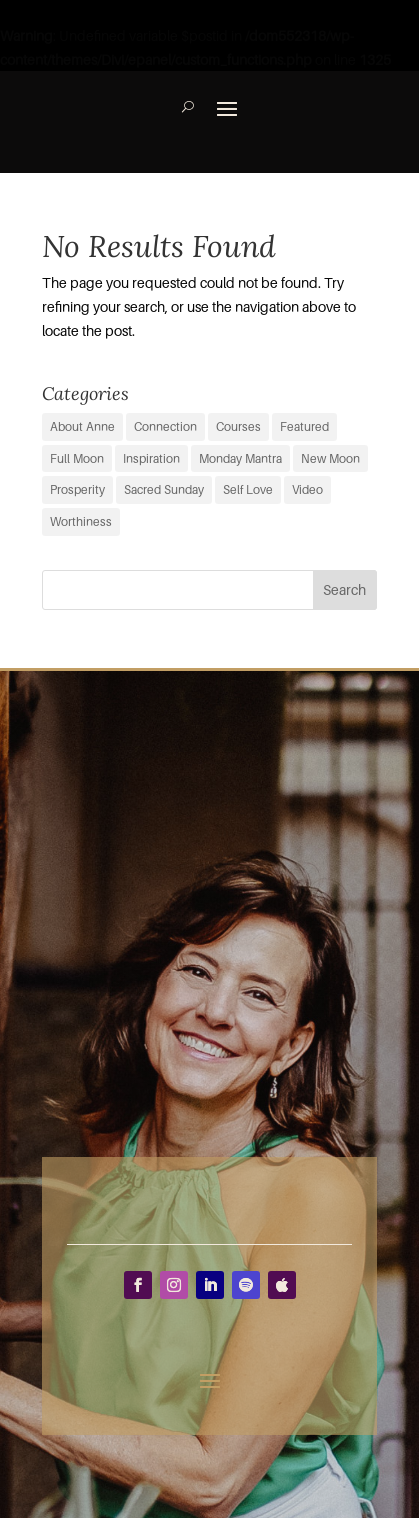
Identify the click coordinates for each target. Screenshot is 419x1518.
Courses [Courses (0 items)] (238, 426)
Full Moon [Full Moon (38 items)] (77, 458)
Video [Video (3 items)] (307, 489)
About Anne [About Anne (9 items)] (82, 426)
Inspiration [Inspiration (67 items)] (151, 458)
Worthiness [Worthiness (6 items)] (81, 521)
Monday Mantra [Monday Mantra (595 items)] (240, 458)
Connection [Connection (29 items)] (165, 426)
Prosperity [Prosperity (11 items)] (77, 489)
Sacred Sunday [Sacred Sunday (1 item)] (164, 489)
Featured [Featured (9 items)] (304, 426)
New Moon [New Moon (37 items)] (330, 458)
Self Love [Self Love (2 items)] (248, 489)
